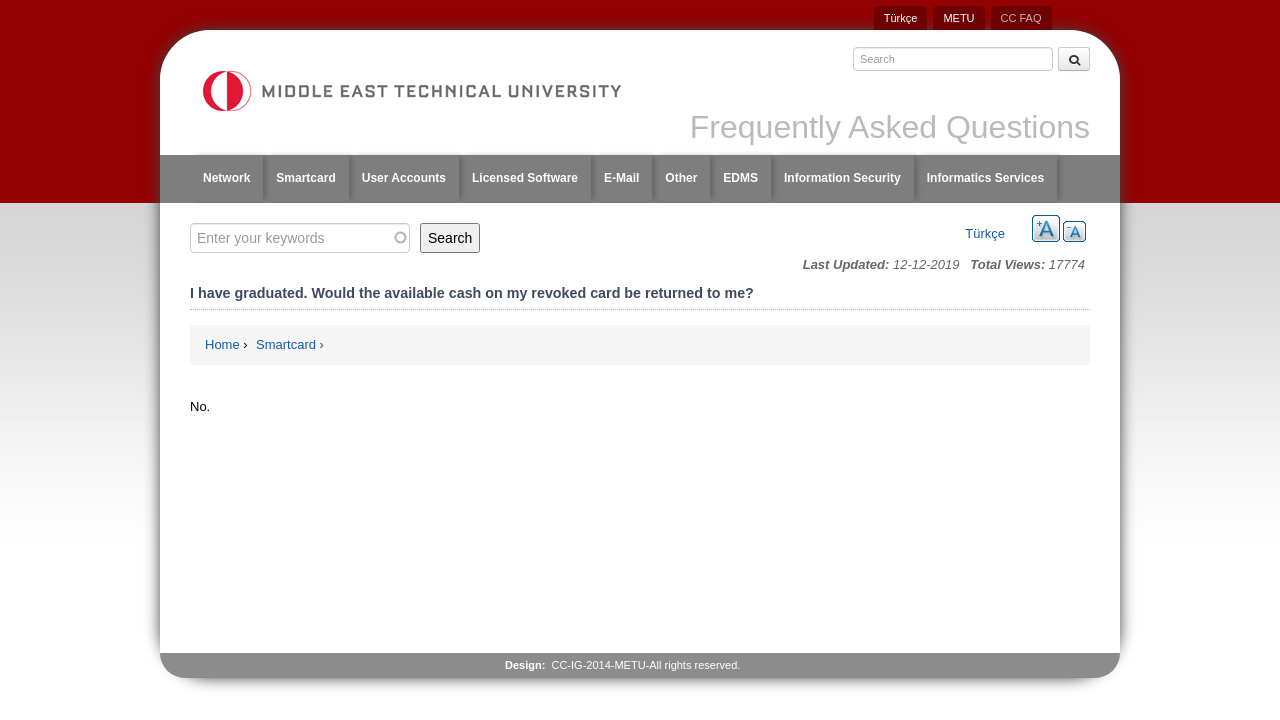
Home (222, 344)
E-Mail (621, 178)
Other (681, 178)
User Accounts (404, 178)
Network (226, 178)
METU (958, 18)
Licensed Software (525, 178)
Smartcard (305, 178)
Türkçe (901, 18)
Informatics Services (985, 178)
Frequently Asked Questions (890, 127)
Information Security (842, 178)
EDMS (740, 178)
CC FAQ (1021, 18)
